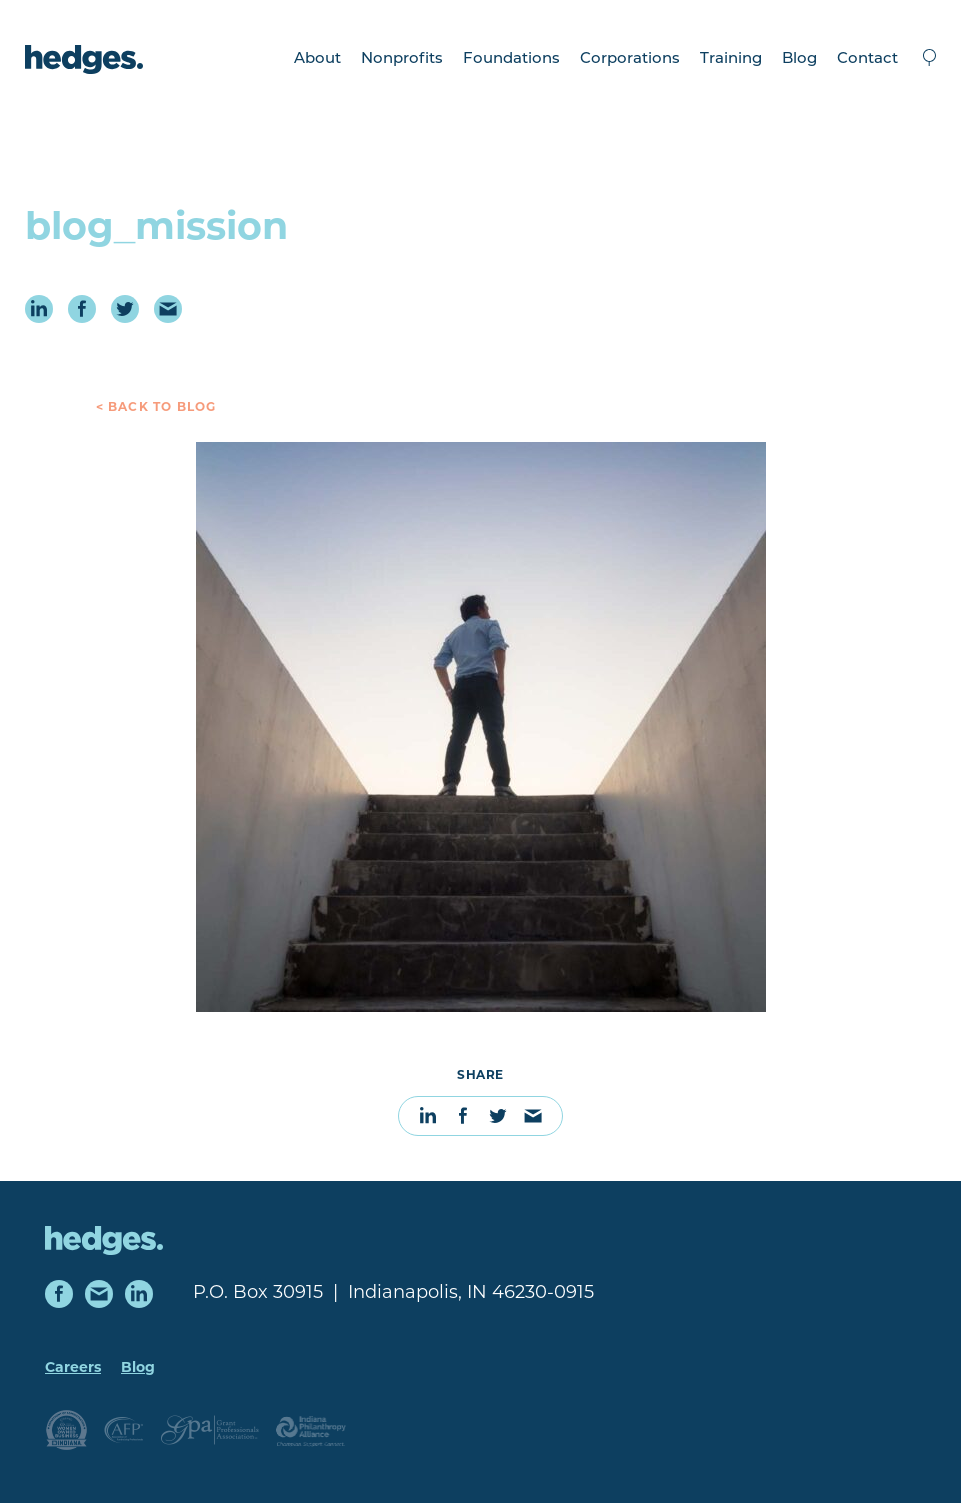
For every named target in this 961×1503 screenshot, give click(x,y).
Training (731, 59)
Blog (799, 59)
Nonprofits (402, 59)
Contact (867, 59)
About (317, 59)
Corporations (630, 59)
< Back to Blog (156, 408)
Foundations (511, 59)
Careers (73, 1368)
